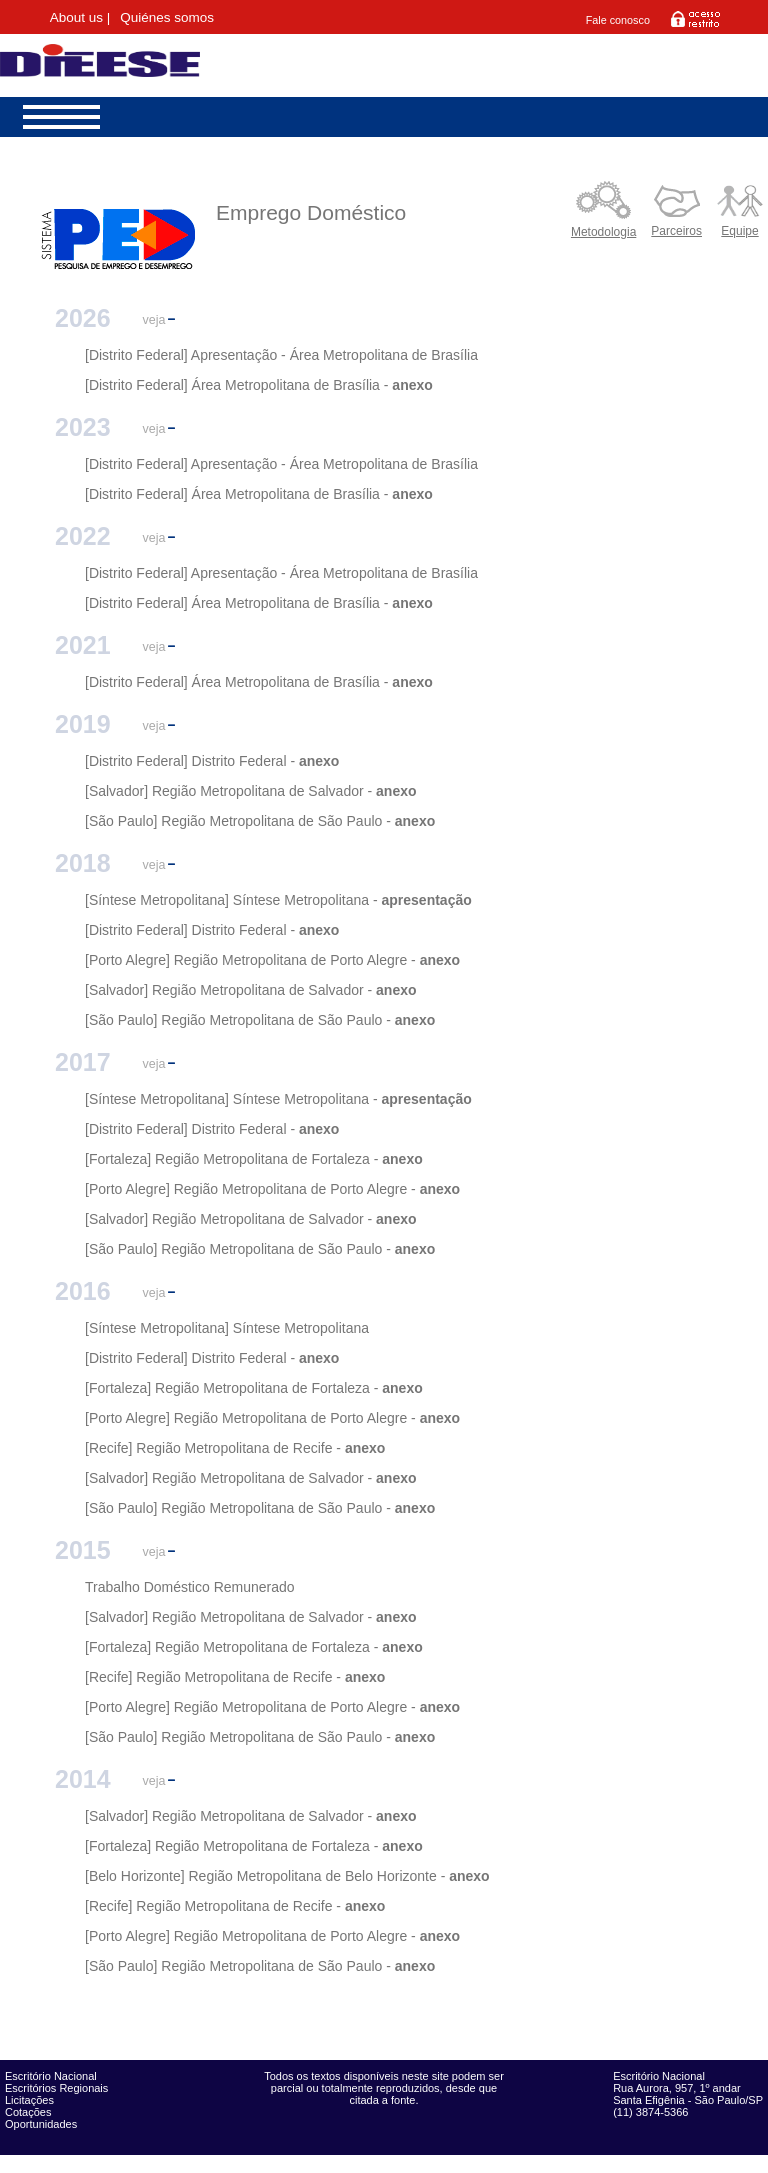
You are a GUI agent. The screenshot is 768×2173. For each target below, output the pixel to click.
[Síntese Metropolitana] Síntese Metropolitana (227, 1328)
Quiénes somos (167, 17)
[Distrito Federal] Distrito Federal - (190, 761)
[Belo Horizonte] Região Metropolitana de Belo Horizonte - (265, 1876)
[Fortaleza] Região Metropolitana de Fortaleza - (233, 1159)
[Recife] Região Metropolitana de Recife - (213, 1448)
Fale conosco (618, 20)
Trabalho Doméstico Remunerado (190, 1587)
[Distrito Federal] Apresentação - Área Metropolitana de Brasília (281, 355)
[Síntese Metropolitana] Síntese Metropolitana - (231, 900)
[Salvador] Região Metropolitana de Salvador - (228, 791)
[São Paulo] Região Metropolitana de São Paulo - (238, 821)
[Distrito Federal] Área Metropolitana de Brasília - (236, 385)
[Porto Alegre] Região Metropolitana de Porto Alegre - (250, 960)
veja (154, 320)
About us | (80, 17)
